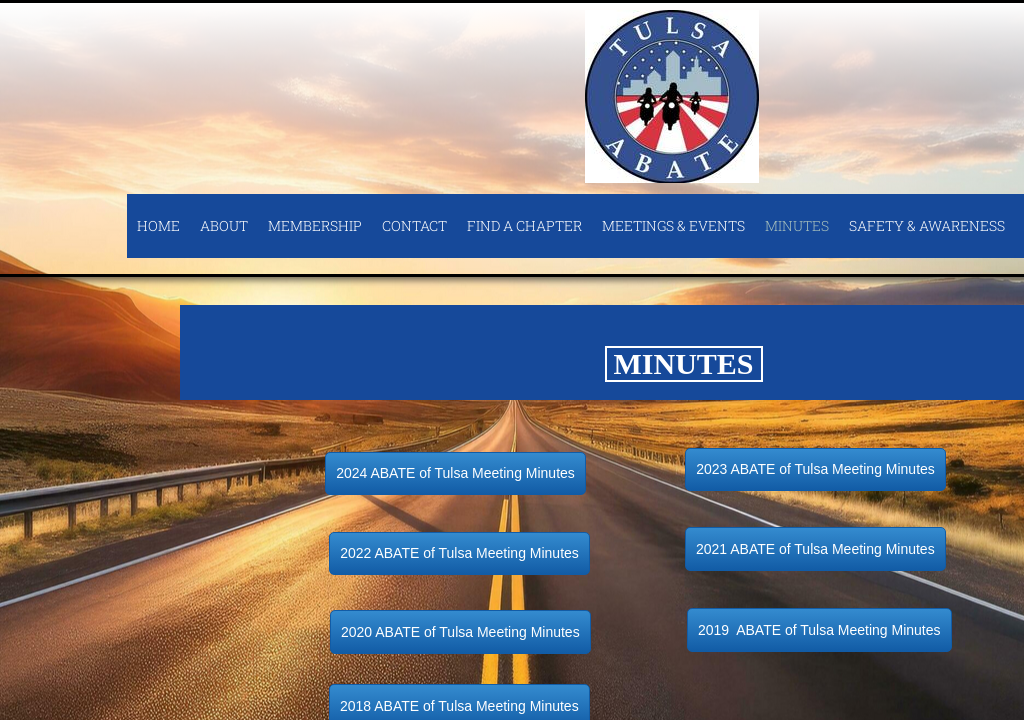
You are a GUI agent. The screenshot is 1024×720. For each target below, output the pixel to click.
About (224, 225)
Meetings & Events (673, 225)
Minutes (797, 225)
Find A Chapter (524, 225)
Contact (414, 225)
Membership (315, 225)
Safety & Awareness (927, 225)
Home (158, 225)
